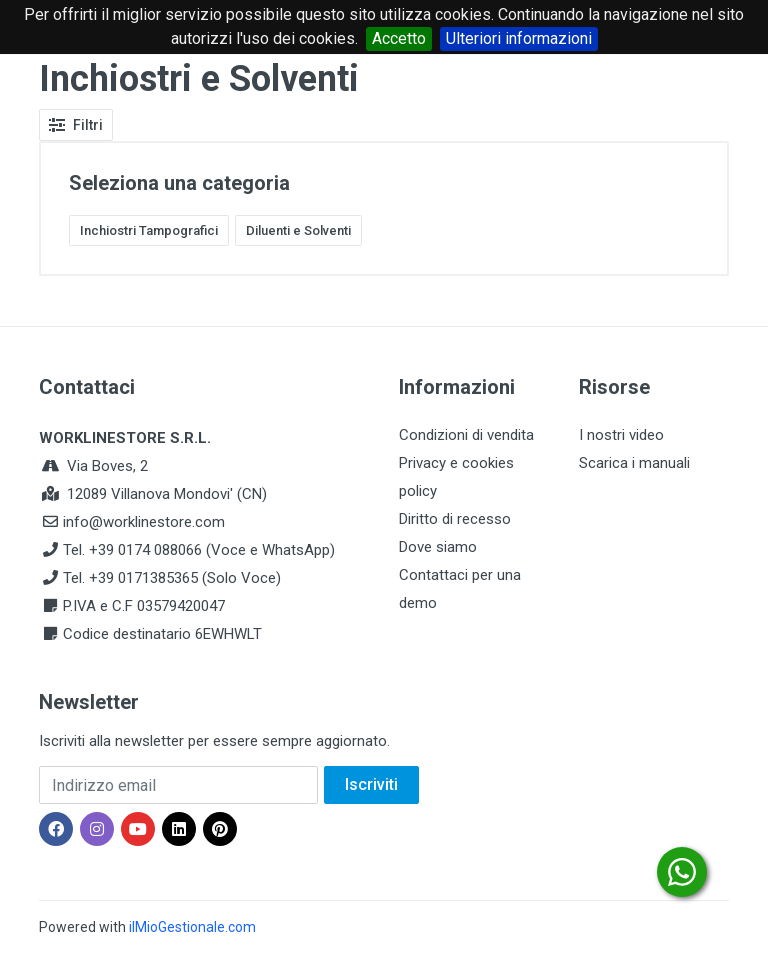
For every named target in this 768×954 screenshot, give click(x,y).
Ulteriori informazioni (519, 38)
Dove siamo (438, 547)
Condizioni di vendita (466, 435)
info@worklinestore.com (144, 522)
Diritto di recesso (455, 519)
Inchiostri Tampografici (149, 230)
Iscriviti (371, 784)
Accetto (399, 38)
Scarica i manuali (634, 463)
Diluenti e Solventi (298, 230)
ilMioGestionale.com (192, 927)
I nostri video (621, 435)
